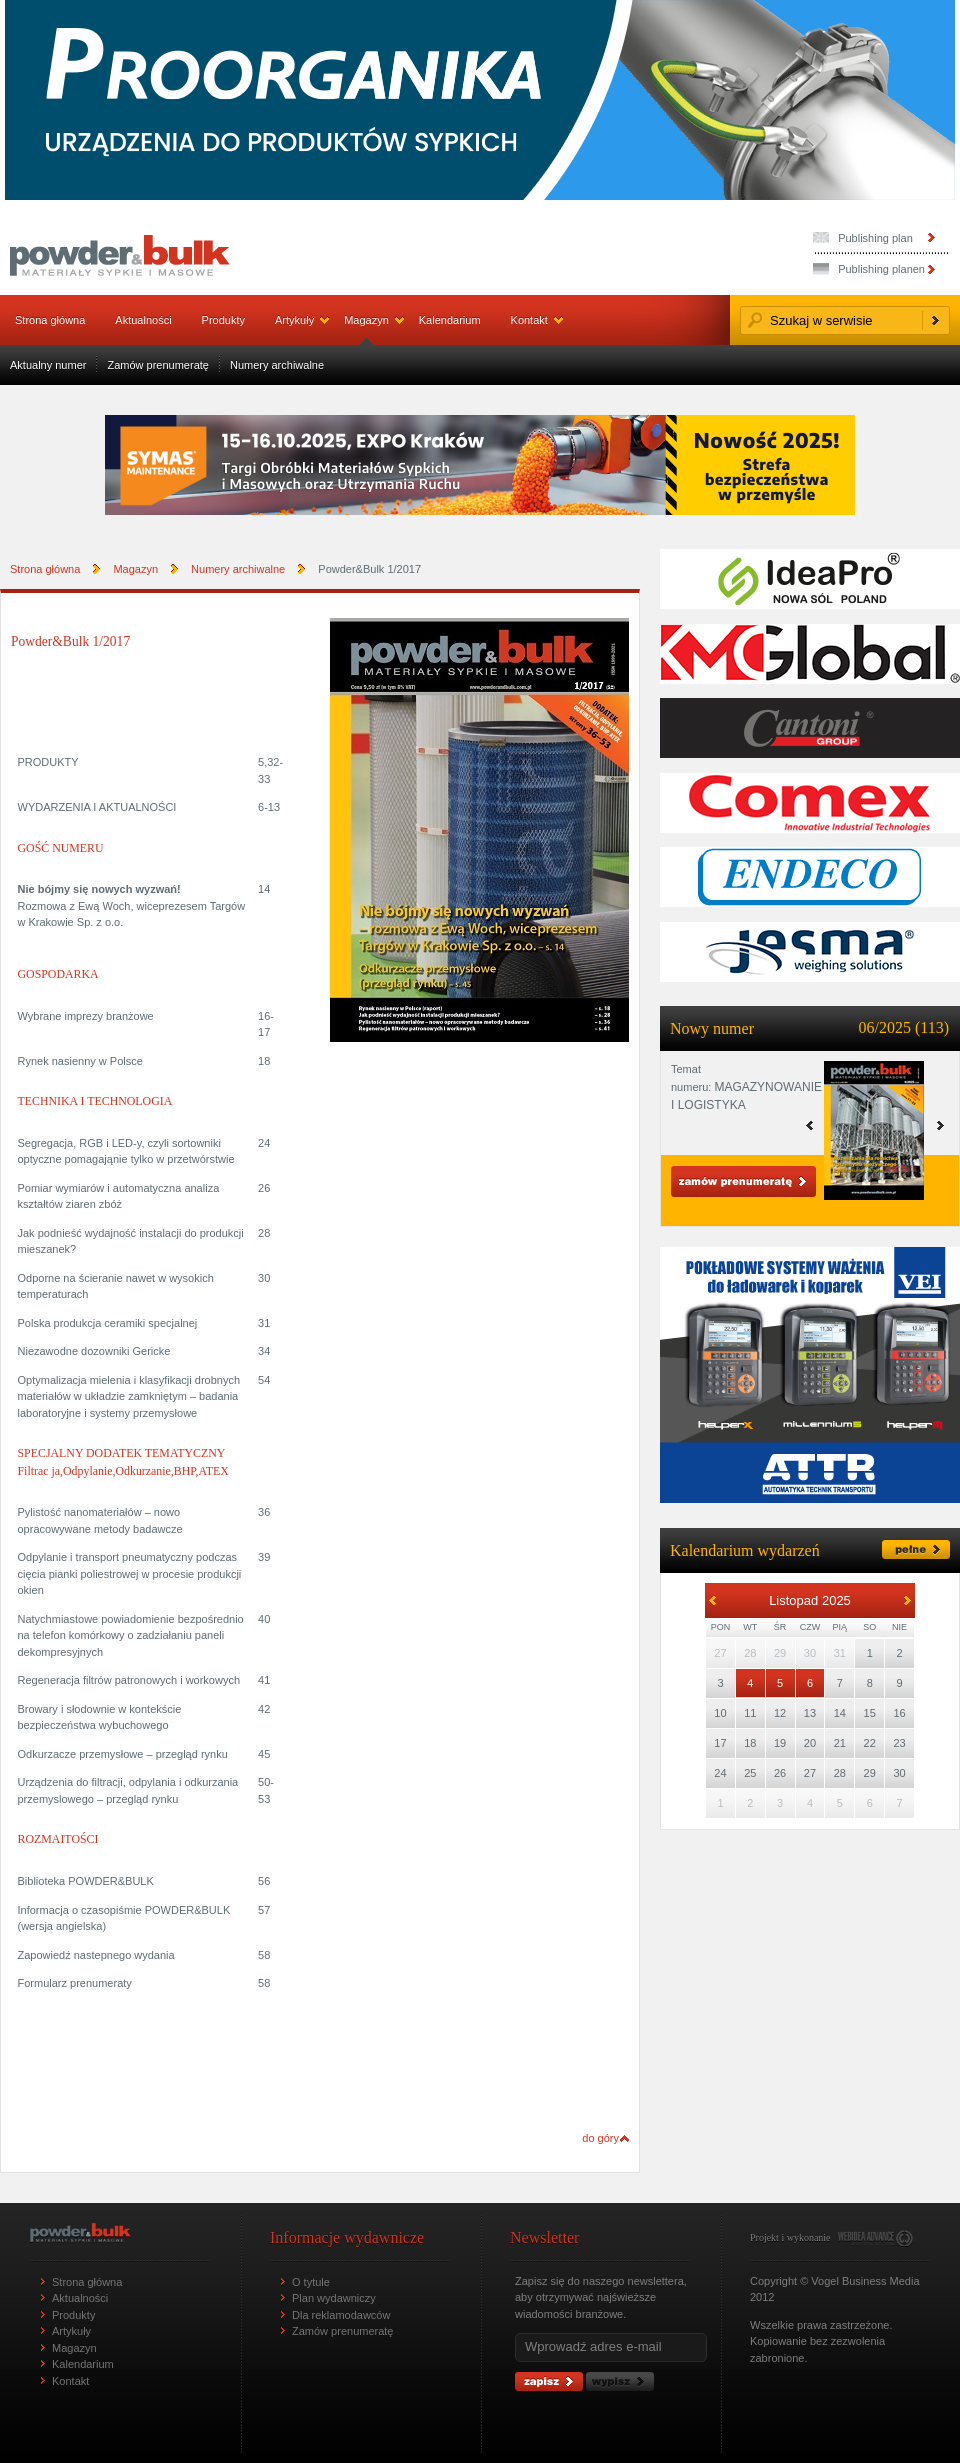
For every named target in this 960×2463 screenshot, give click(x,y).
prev (940, 1125)
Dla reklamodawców (341, 2315)
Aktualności (143, 320)
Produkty (223, 320)
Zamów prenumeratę (158, 365)
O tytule (311, 2282)
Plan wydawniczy (334, 2298)
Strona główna (50, 320)
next (809, 1125)
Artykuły (294, 320)
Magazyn (366, 320)
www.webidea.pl (875, 2238)
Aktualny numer (48, 365)
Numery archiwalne (277, 365)
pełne (916, 1549)
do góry (600, 2138)
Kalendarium (450, 320)
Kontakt (529, 320)
